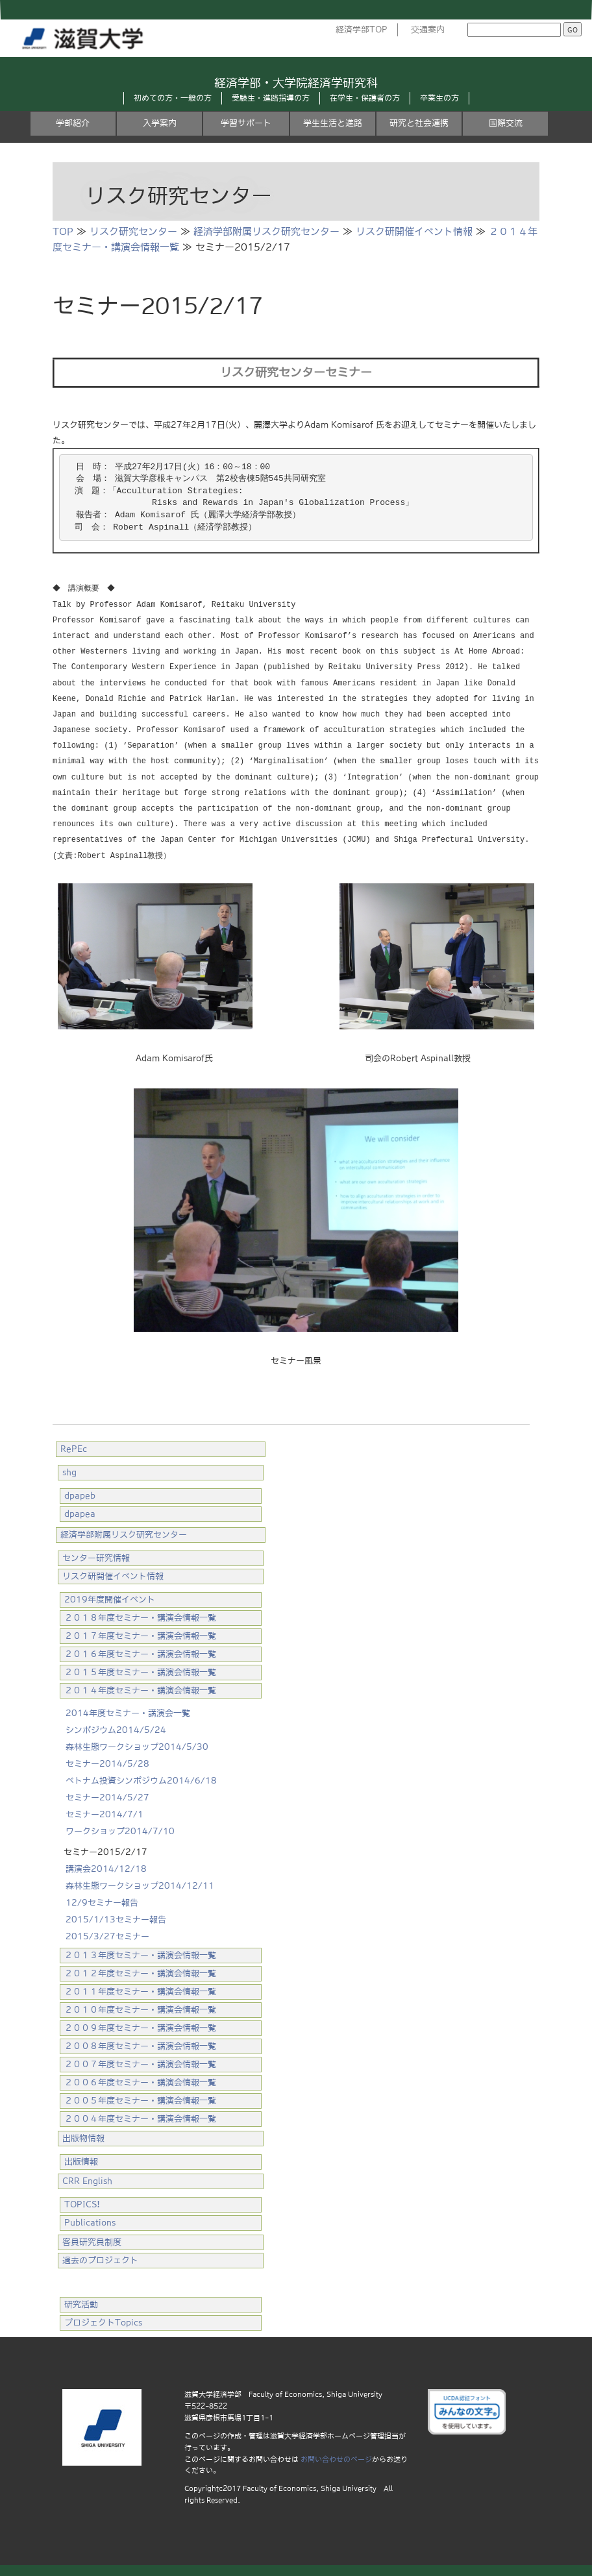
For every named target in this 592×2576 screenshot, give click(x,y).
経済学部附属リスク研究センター (266, 231)
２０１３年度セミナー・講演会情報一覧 (140, 1953)
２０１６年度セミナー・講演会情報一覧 (140, 1652)
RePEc (73, 1447)
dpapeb (79, 1494)
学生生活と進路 (332, 123)
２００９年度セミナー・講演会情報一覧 (140, 2026)
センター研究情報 (96, 1556)
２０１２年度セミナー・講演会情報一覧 (140, 1971)
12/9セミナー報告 (102, 1900)
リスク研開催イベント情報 (414, 231)
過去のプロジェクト (100, 2258)
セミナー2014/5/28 (107, 1762)
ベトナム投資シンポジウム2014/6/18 (141, 1778)
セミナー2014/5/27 (107, 1795)
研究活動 (81, 2302)
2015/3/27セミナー (107, 1934)
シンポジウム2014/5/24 (116, 1728)
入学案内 (160, 123)
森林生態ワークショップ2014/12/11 (140, 1884)
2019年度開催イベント (109, 1597)
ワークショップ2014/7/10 (120, 1829)
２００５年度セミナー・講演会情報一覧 (140, 2098)
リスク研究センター (133, 231)
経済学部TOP (362, 29)
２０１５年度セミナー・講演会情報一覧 (140, 1670)
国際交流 (506, 123)
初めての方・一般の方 (173, 98)
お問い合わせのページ (336, 2456)
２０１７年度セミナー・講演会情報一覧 (140, 1634)
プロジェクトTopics (103, 2320)
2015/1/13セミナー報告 (116, 1917)
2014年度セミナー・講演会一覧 (128, 1711)
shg (69, 1470)
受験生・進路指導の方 (271, 98)
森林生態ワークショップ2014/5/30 (137, 1745)
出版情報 (81, 2159)
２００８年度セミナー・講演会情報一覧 (140, 2044)
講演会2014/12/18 (106, 1867)
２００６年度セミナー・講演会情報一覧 (140, 2080)
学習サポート (246, 123)
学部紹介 (73, 123)
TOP (63, 231)
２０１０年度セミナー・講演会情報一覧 (140, 2008)
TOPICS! (82, 2202)
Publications (90, 2220)
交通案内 (428, 29)
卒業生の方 (439, 98)
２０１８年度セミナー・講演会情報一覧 (140, 1616)
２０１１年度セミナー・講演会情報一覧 (140, 1989)
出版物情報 (83, 2136)
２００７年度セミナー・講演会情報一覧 (140, 2062)
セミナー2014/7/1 (104, 1812)
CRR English (87, 2179)
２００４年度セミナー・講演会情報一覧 (140, 2117)
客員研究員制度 (91, 2240)
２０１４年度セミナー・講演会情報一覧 (140, 1688)
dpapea (79, 1512)
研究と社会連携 (419, 123)
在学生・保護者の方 (365, 98)
